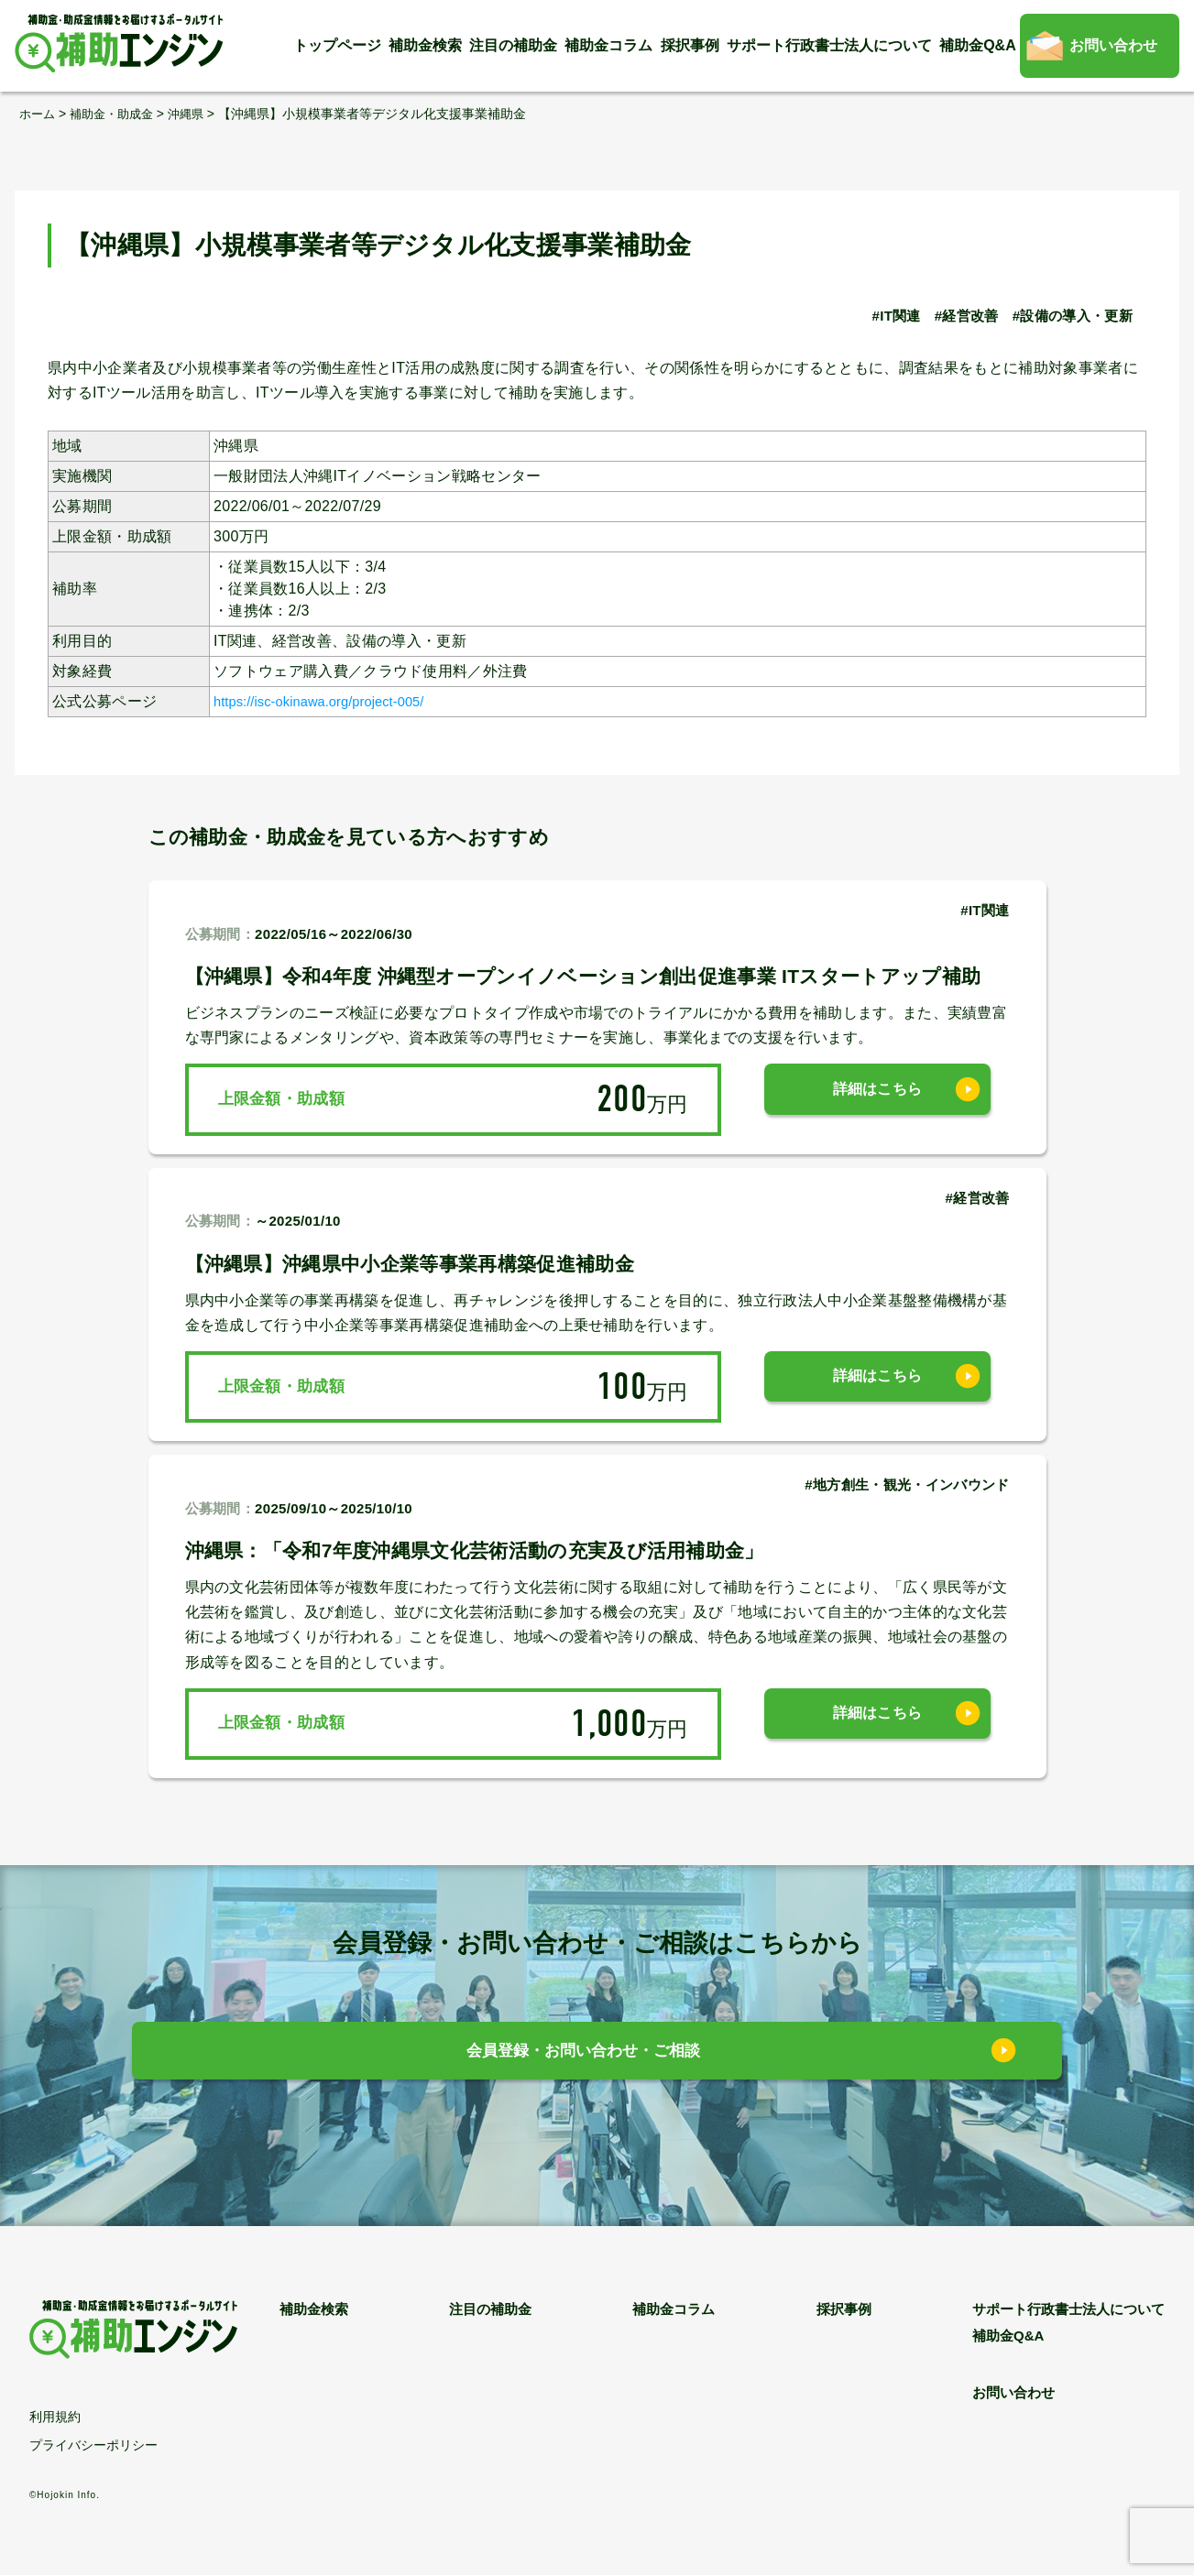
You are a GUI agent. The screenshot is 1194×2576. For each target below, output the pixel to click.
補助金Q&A (977, 45)
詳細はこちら (878, 1099)
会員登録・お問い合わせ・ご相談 (583, 2055)
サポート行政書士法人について (829, 45)
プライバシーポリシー (93, 2446)
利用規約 (55, 2417)
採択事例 (690, 45)
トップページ (337, 45)
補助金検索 (425, 45)
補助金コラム (608, 45)
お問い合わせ (1113, 45)
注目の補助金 (513, 45)
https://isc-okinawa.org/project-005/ (333, 700)
